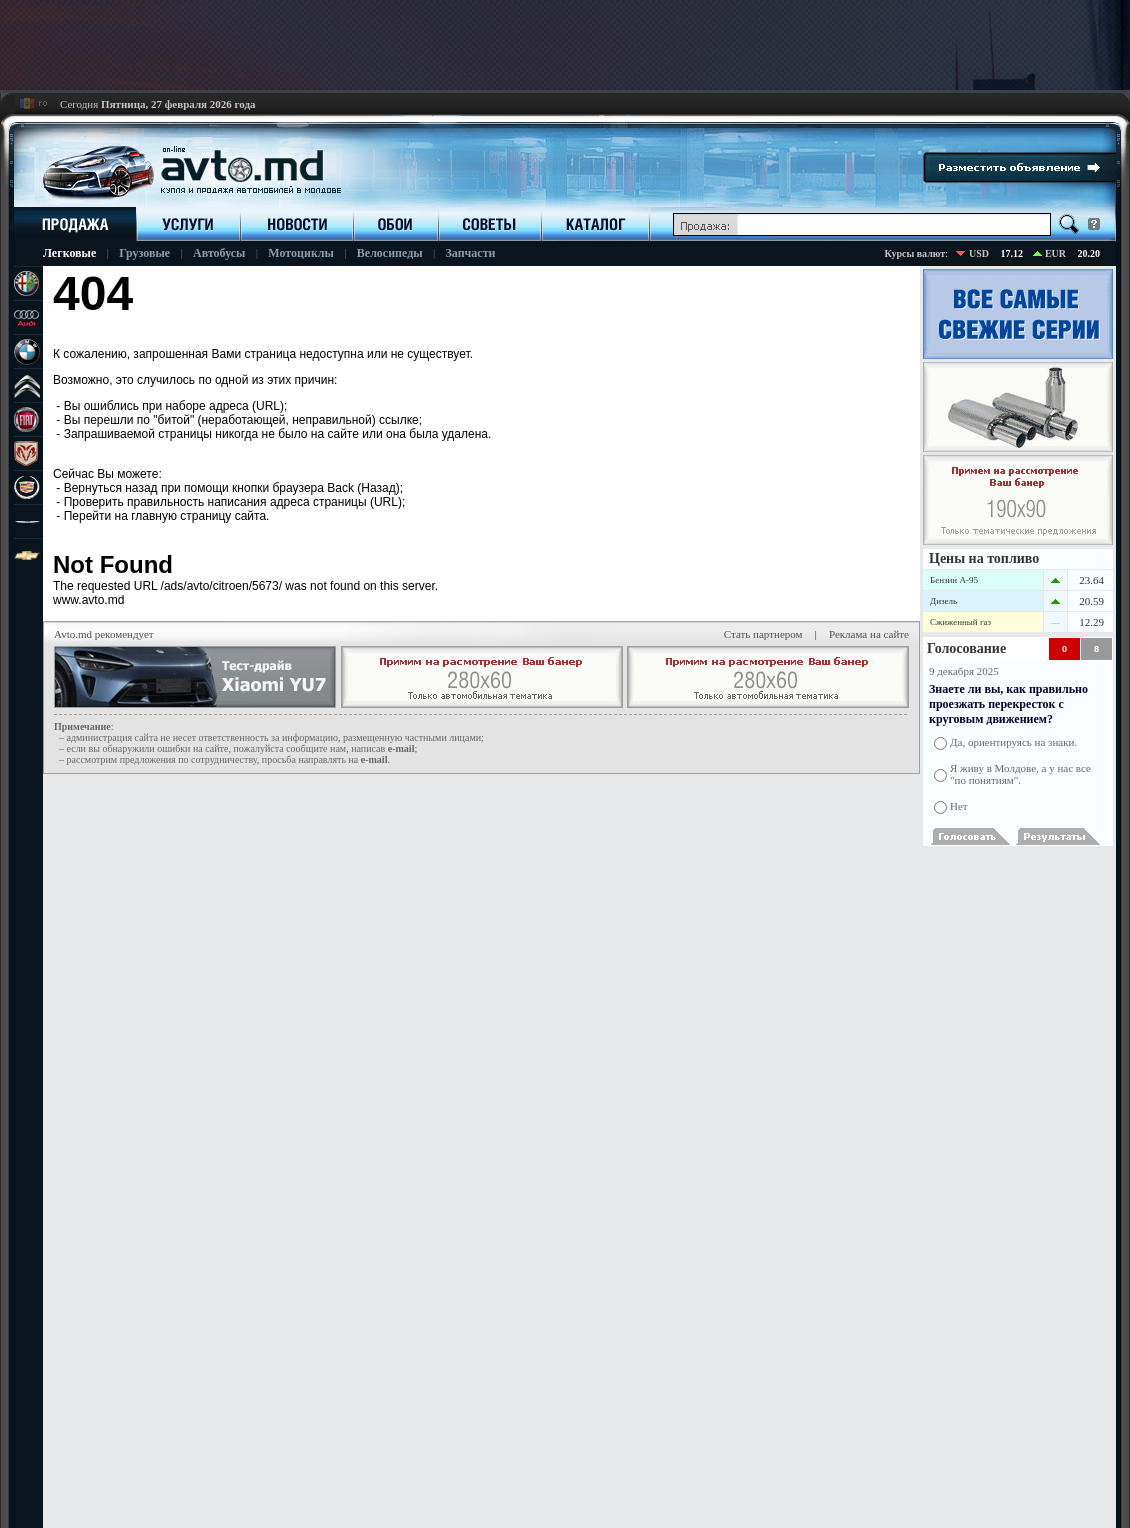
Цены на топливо (984, 558)
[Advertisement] (565, 45)
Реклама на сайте (869, 634)
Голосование (966, 648)
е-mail (401, 748)
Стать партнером (763, 634)
